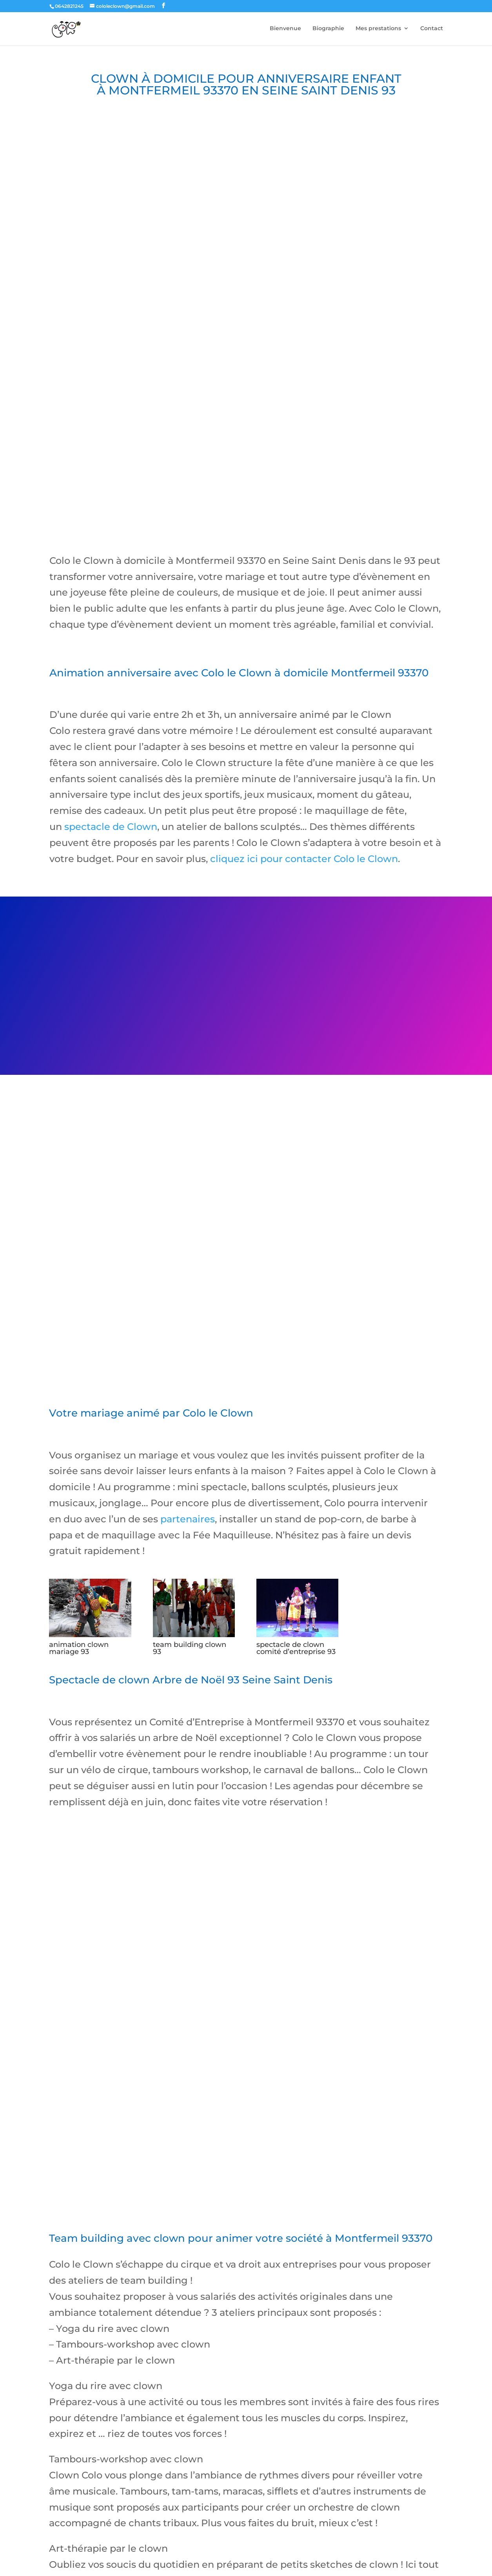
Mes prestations (378, 29)
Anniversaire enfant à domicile (93, 2516)
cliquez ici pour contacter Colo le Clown (304, 781)
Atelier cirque (293, 2516)
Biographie (328, 29)
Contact (431, 29)
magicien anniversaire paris (115, 2561)
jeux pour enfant (66, 2561)
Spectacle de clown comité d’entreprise (206, 2516)
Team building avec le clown (364, 2516)
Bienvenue (285, 29)
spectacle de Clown (109, 749)
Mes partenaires (106, 2534)
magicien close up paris (170, 2561)
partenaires (187, 1441)
